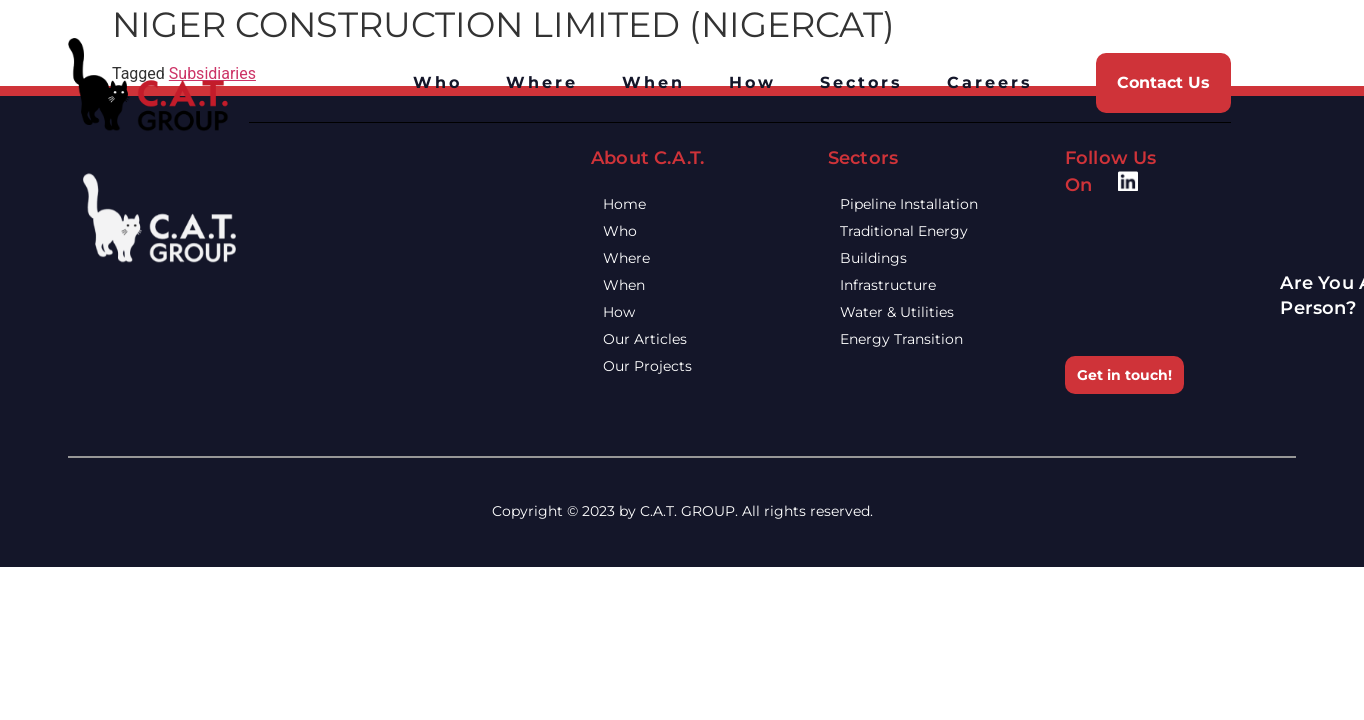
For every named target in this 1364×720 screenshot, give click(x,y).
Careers (990, 82)
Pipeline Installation (924, 204)
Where (542, 82)
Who (437, 82)
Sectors (861, 82)
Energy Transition (916, 339)
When (653, 82)
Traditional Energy (919, 231)
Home (639, 204)
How (752, 82)
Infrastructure (903, 285)
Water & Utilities (912, 312)
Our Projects (662, 366)
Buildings (888, 258)
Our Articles (660, 339)
